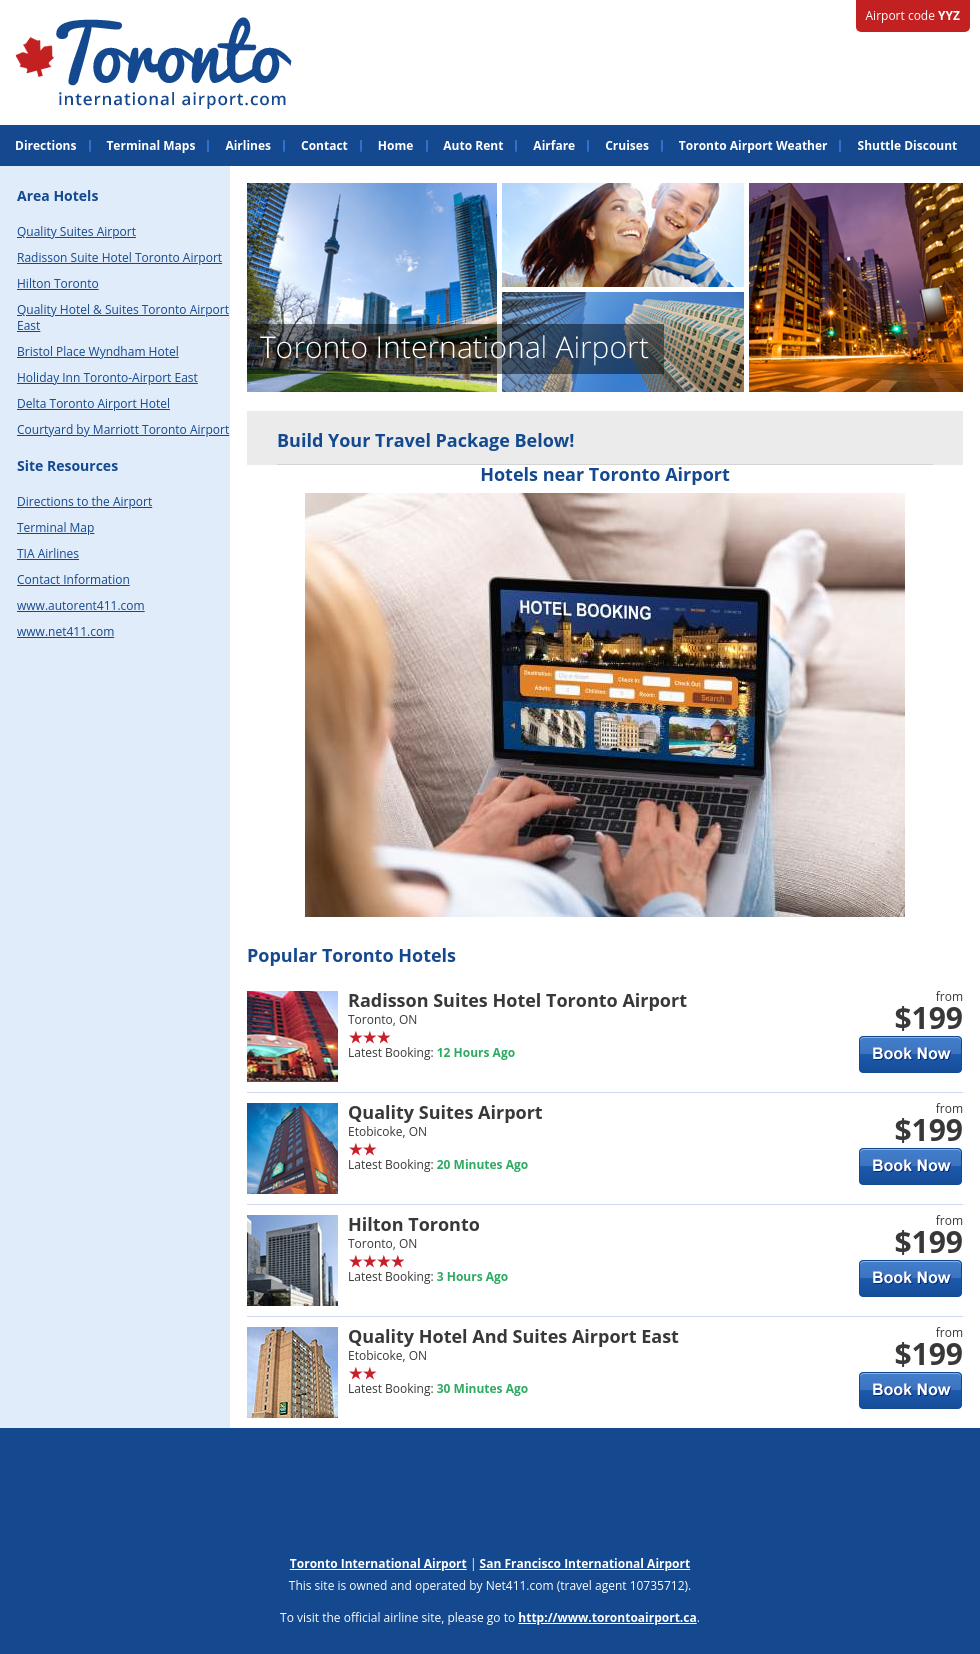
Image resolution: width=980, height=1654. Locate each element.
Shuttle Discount (908, 145)
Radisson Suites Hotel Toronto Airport (517, 1000)
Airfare (554, 145)
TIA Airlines (48, 553)
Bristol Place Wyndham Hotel (98, 351)
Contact (324, 145)
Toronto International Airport (378, 1563)
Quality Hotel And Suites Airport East (513, 1336)
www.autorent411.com (81, 605)
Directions (45, 145)
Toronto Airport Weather (753, 145)
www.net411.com (65, 631)
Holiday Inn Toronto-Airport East (107, 377)
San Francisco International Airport (585, 1563)
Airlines (248, 145)
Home (395, 145)
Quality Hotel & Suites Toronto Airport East (123, 317)
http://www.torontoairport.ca (607, 1617)
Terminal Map (55, 527)
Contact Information (73, 579)
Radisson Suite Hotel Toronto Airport (119, 257)
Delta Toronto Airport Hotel (93, 403)
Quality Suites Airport (76, 231)
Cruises (627, 145)
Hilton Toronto (58, 283)
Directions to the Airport (84, 501)
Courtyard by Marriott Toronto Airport (123, 429)
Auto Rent (473, 145)
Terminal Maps (150, 145)
